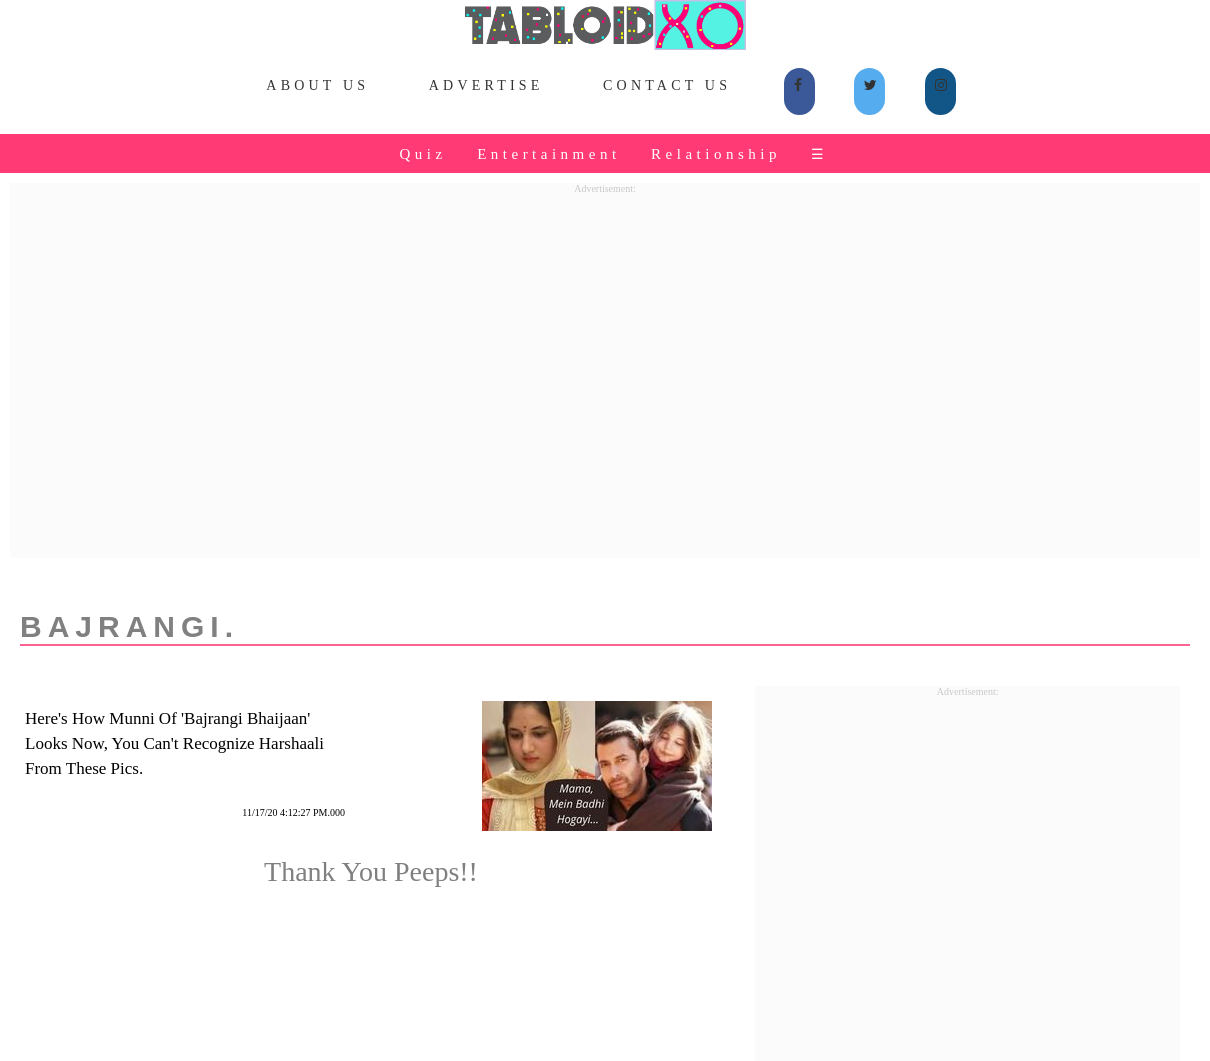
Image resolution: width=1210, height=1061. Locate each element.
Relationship (716, 154)
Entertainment (548, 154)
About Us (317, 85)
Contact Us (667, 85)
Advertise (486, 85)
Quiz (422, 154)
